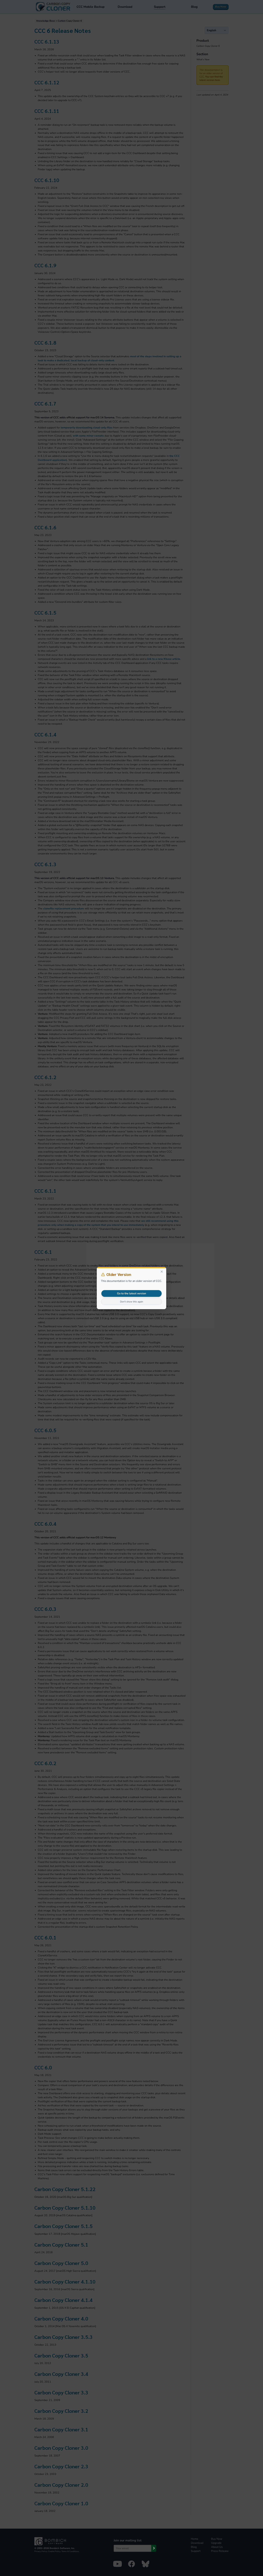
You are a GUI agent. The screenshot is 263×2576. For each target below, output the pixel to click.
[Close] (161, 1271)
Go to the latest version (131, 1293)
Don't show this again (131, 1301)
